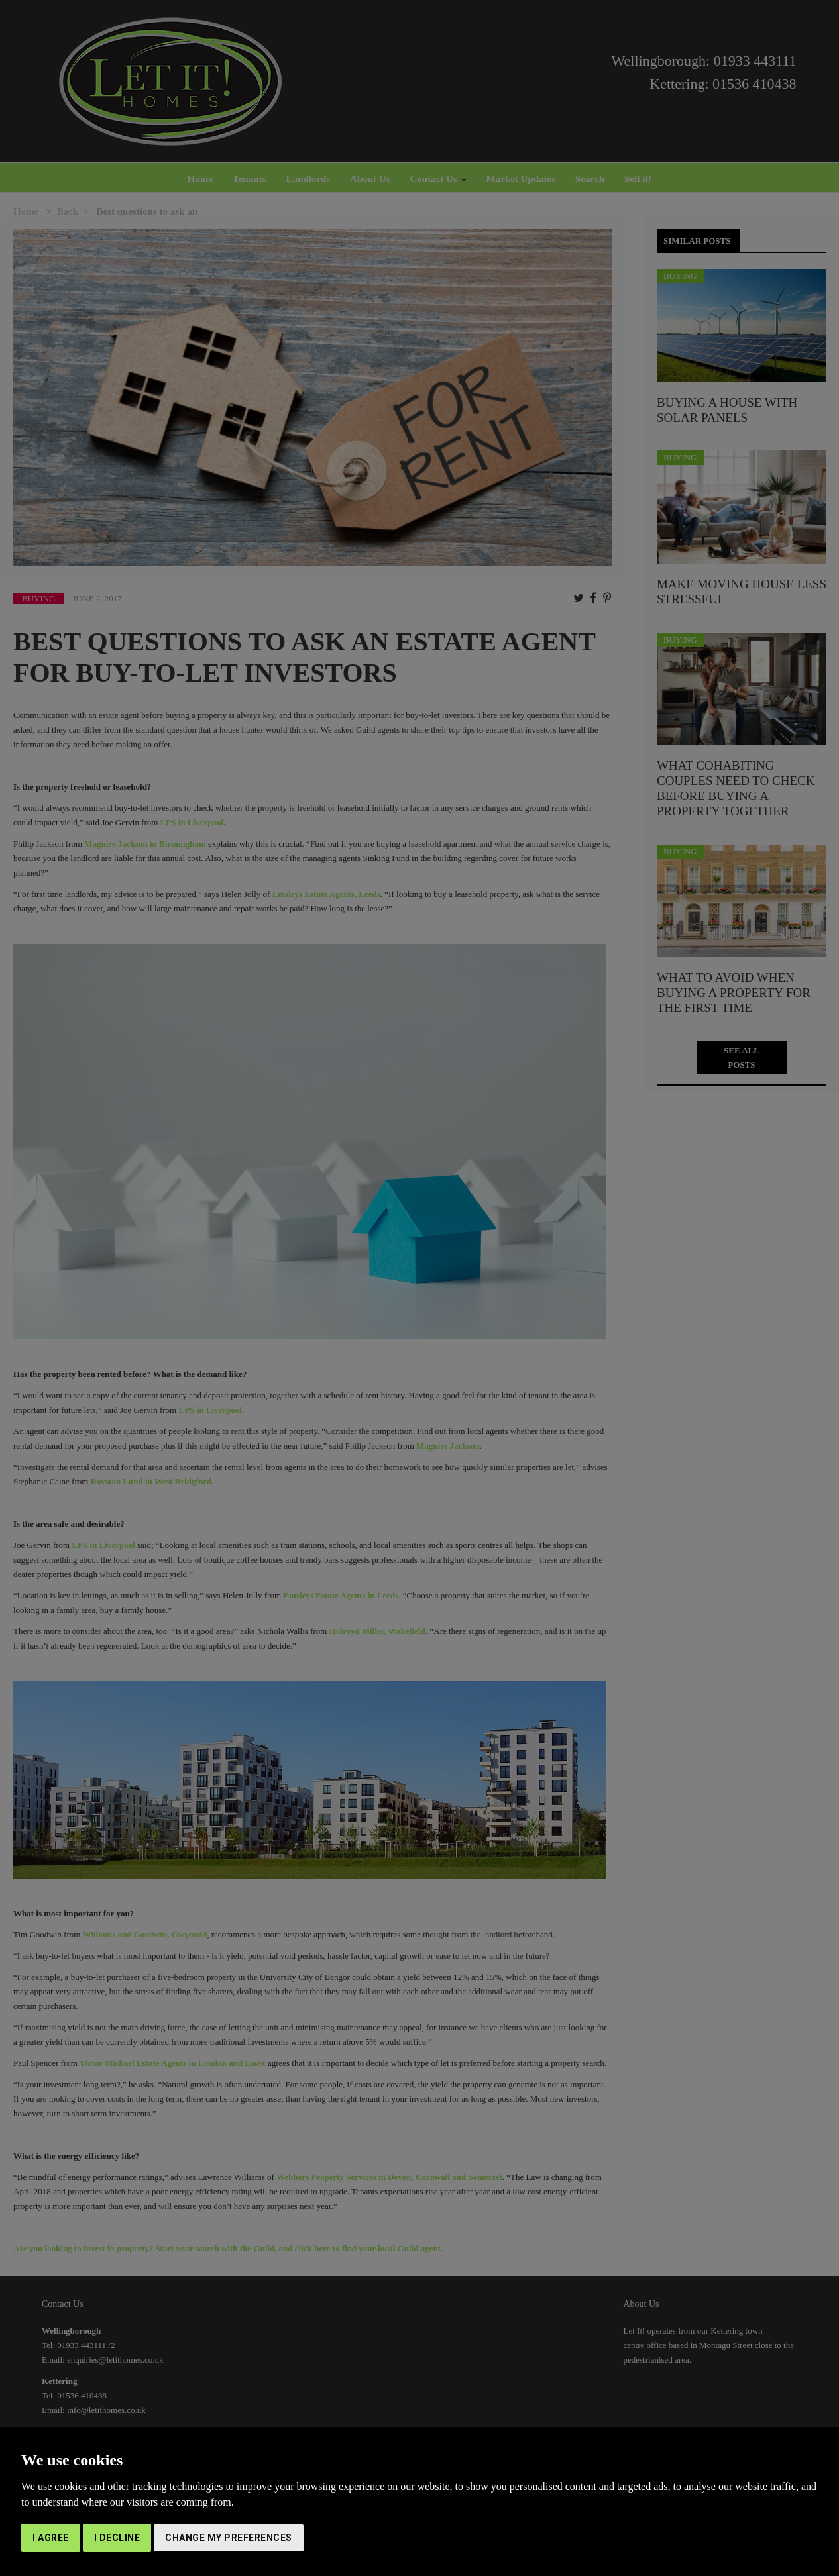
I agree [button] (50, 2537)
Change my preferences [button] (228, 2537)
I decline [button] (117, 2537)
